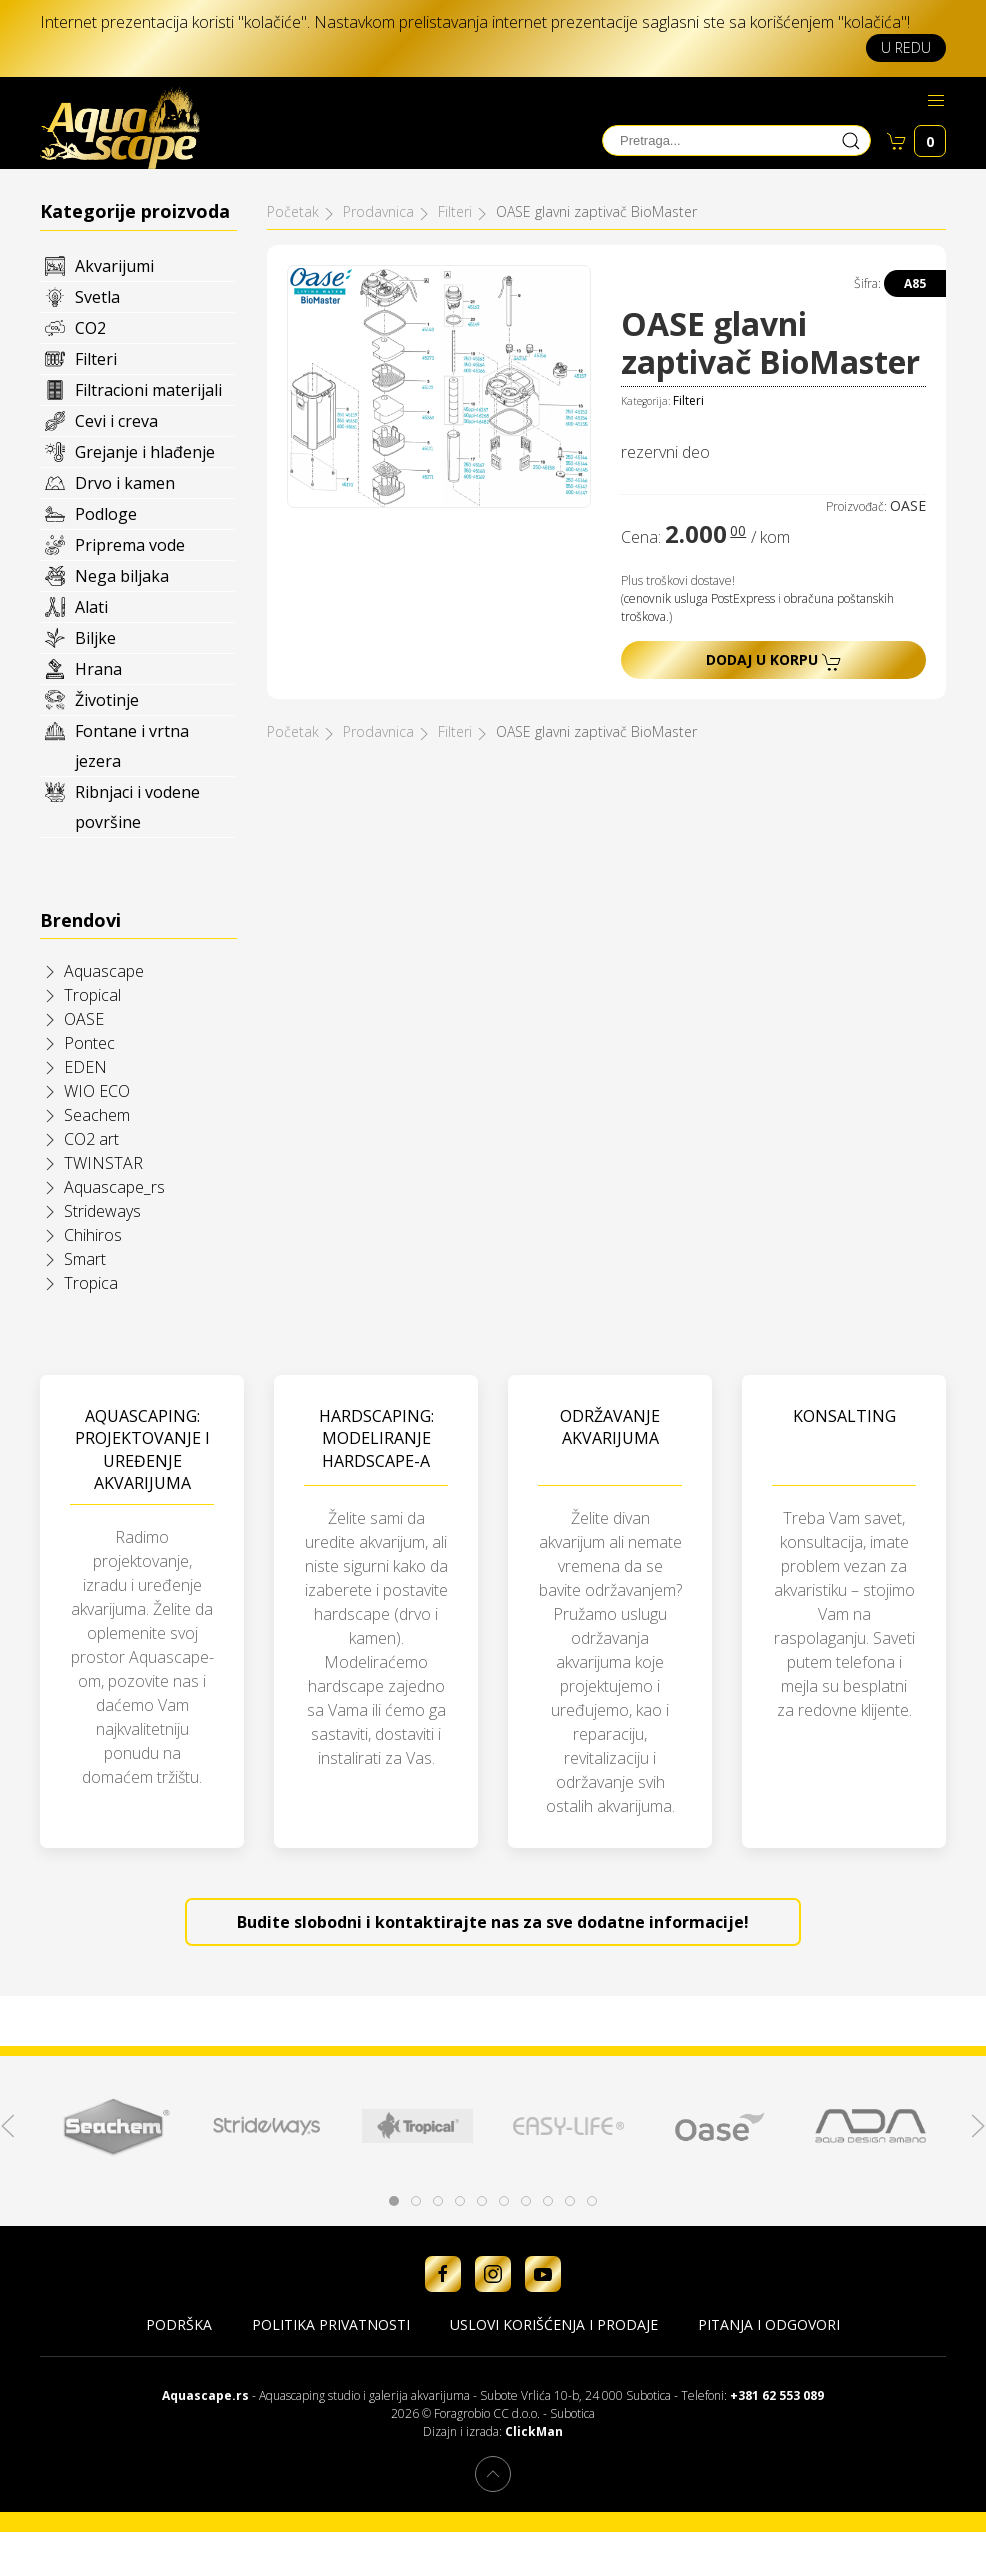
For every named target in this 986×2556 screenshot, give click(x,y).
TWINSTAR (103, 1163)
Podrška (179, 2324)
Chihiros (93, 1235)
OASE (84, 1019)
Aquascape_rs (114, 1187)
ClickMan (534, 2431)
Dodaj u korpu (774, 660)
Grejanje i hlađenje (145, 452)
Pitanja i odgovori (769, 2324)
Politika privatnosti (331, 2324)
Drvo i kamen (125, 483)
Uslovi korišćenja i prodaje (554, 2324)
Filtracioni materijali (148, 390)
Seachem (97, 1115)
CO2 (90, 328)
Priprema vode (130, 545)
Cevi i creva (116, 421)
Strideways (102, 1211)
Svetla (97, 297)
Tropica (91, 1283)
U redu (906, 47)
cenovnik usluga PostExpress (699, 598)
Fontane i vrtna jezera (132, 746)
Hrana (98, 669)
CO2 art (91, 1139)
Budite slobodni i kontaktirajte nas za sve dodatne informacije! (493, 1922)
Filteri (96, 359)
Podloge (106, 514)
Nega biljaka (122, 576)
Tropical (92, 995)
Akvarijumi (114, 266)
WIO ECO (97, 1091)
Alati (91, 607)
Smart (85, 1259)
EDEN (85, 1067)
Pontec (89, 1043)
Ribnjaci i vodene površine (137, 807)
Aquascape (104, 971)
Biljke (95, 638)
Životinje (107, 700)
